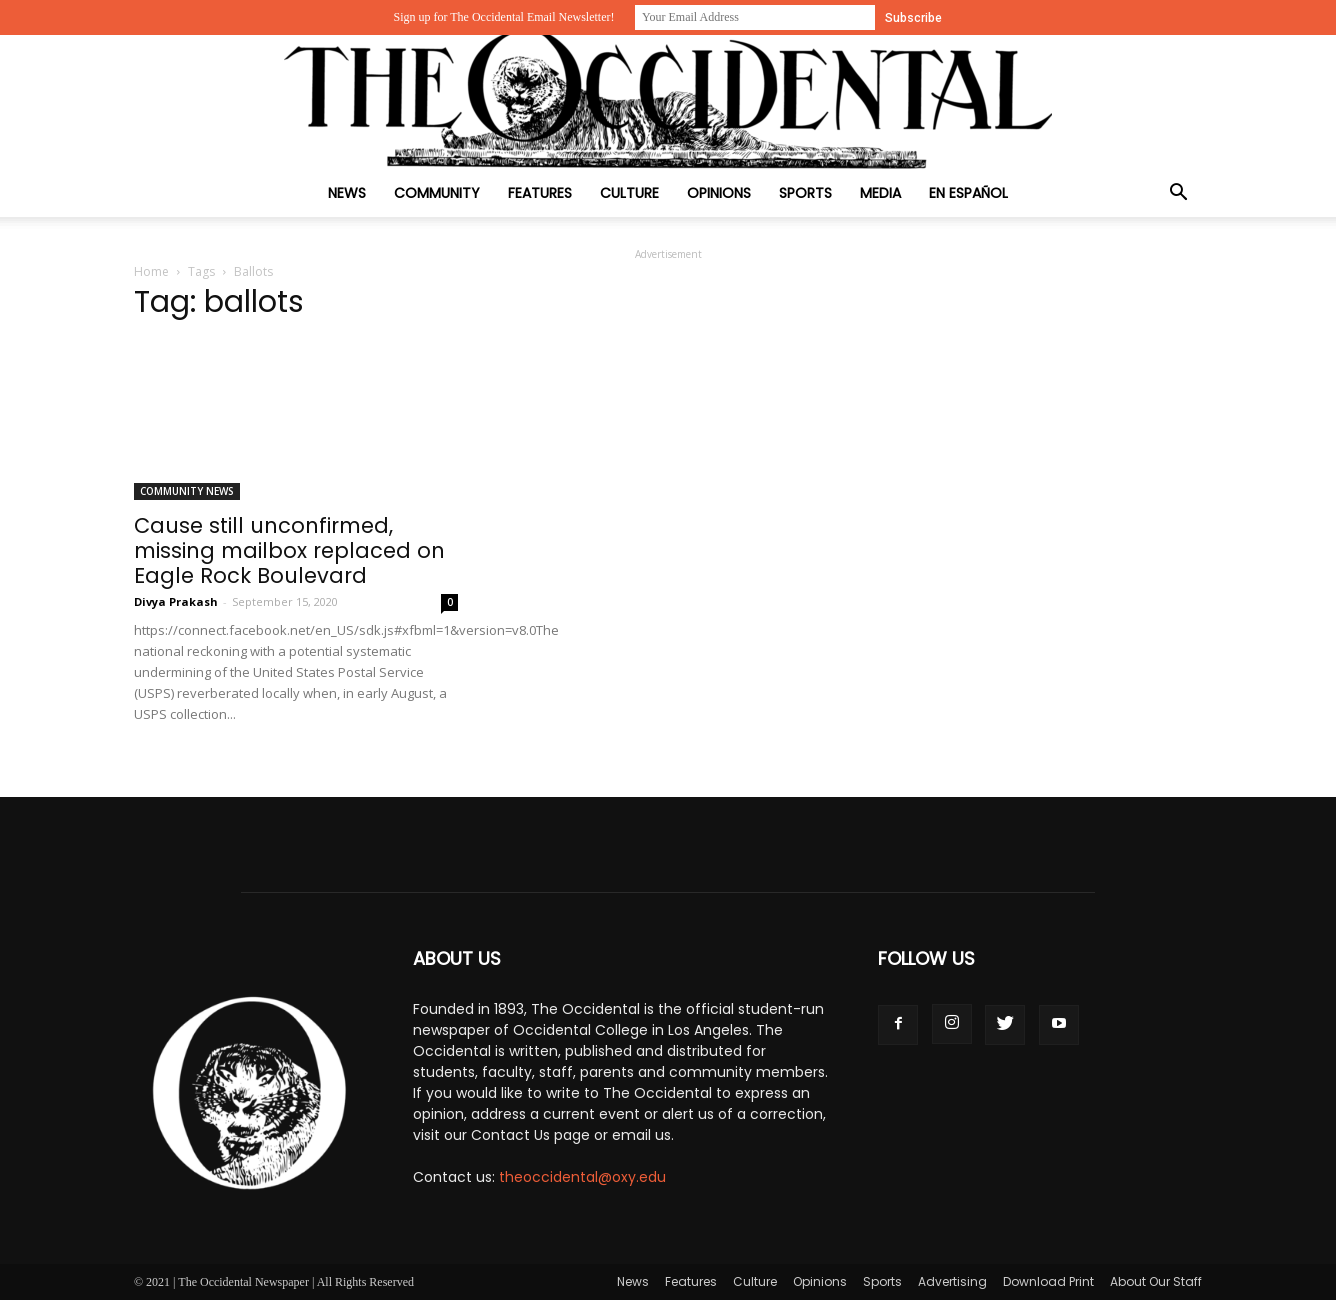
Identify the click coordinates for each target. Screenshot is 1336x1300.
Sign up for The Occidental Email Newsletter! (503, 17)
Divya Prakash (176, 601)
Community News (187, 491)
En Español (968, 193)
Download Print (1048, 1281)
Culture (629, 193)
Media (880, 193)
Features (540, 193)
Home (151, 271)
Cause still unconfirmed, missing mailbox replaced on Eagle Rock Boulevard (289, 550)
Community (437, 193)
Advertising (952, 1281)
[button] (1178, 194)
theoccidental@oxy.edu (582, 1177)
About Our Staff (1156, 1281)
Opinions (719, 193)
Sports (805, 193)
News (347, 193)
